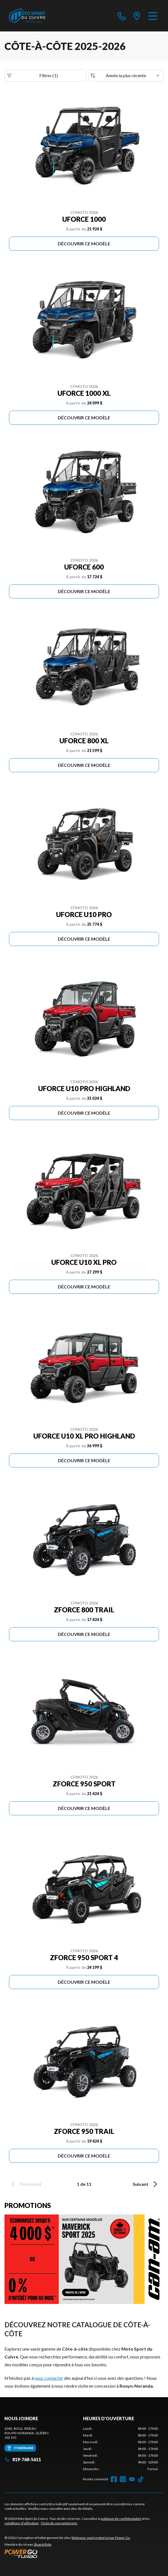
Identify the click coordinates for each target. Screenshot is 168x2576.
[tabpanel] (120, 2448)
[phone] (121, 16)
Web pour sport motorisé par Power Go (101, 2538)
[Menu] (152, 15)
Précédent (25, 2184)
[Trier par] (126, 75)
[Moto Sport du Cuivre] (27, 16)
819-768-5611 (22, 2459)
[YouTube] (131, 2479)
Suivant (146, 2184)
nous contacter (48, 2378)
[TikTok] (140, 2479)
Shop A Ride (42, 2544)
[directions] (137, 16)
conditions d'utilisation (21, 2523)
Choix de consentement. (59, 2523)
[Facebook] (114, 2479)
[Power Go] (67, 2553)
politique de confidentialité (121, 2518)
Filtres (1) (32, 75)
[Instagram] (122, 2479)
